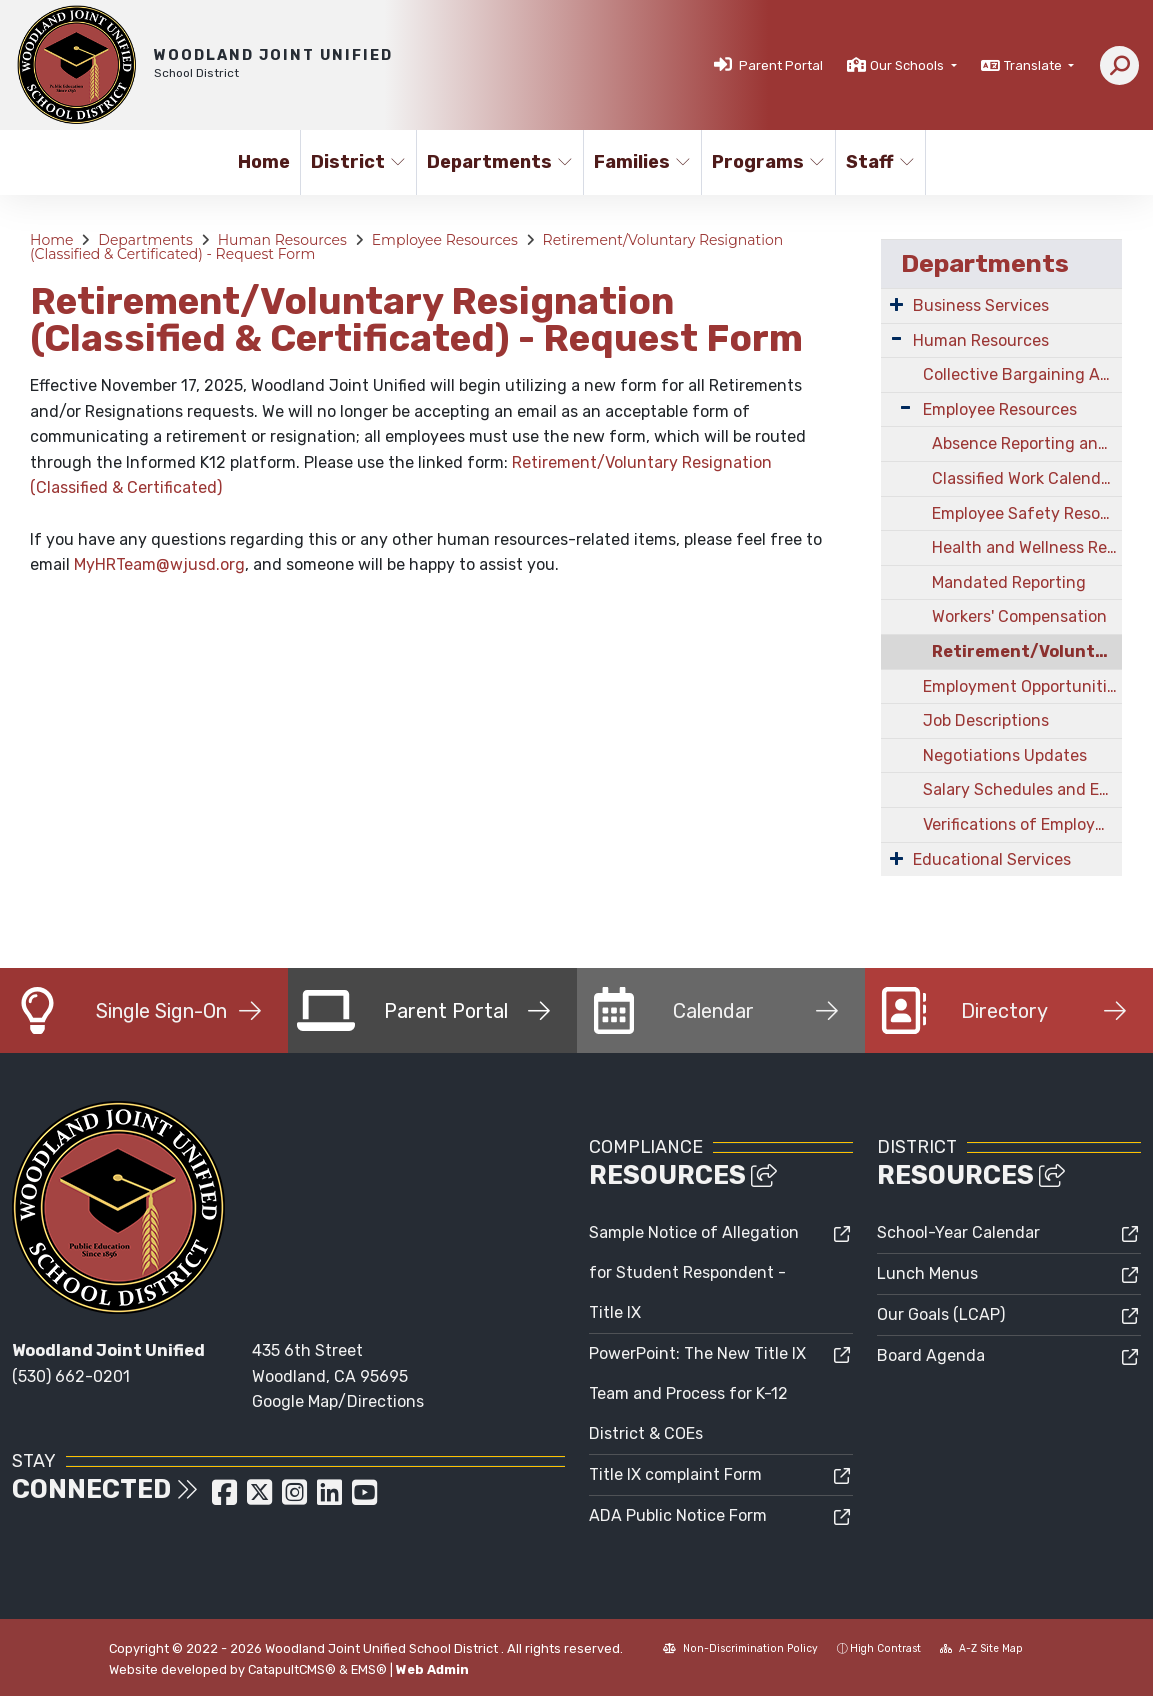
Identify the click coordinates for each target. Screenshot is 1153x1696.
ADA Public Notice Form (678, 1515)
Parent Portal (781, 65)
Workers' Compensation (1019, 616)
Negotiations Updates (1005, 755)
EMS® (369, 1669)
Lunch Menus (927, 1273)
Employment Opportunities (1022, 686)
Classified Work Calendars (1027, 478)
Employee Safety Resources (1027, 513)
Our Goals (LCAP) (941, 1314)
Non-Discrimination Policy (740, 1648)
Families (641, 162)
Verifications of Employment (1022, 824)
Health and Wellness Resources (1027, 547)
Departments (496, 162)
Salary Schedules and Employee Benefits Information (1022, 789)
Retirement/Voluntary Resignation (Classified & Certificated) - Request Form (1027, 651)
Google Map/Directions (338, 1401)
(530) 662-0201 (71, 1376)
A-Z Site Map (981, 1648)
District (358, 162)
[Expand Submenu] (896, 304)
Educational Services (992, 859)
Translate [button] (1034, 65)
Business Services (981, 305)
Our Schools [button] (908, 65)
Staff (880, 162)
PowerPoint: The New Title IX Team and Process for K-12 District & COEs (697, 1393)
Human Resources (282, 240)
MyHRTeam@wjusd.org (159, 564)
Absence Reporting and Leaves (1027, 443)
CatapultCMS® (292, 1669)
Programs (767, 162)
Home (264, 162)
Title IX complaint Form (675, 1474)
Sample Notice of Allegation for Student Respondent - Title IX (694, 1272)
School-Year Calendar (958, 1232)
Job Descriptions (986, 720)
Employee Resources (445, 240)
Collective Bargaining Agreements (1022, 374)
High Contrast (885, 1648)
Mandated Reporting (1009, 582)
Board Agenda (931, 1355)
